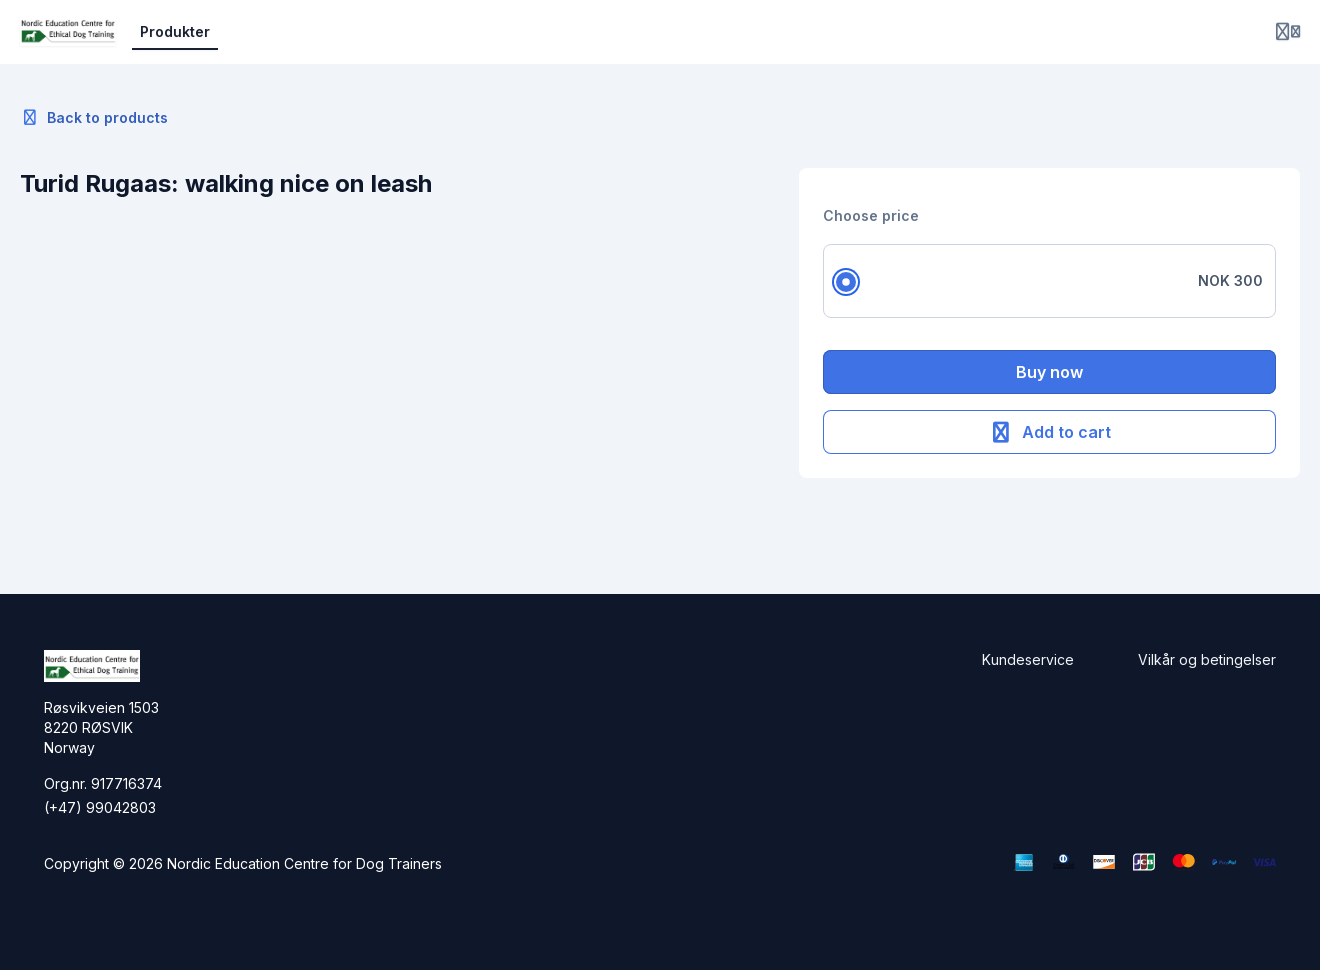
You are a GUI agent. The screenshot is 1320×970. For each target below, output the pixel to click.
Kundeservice (1028, 659)
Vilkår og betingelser (1207, 659)
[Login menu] (1288, 32)
